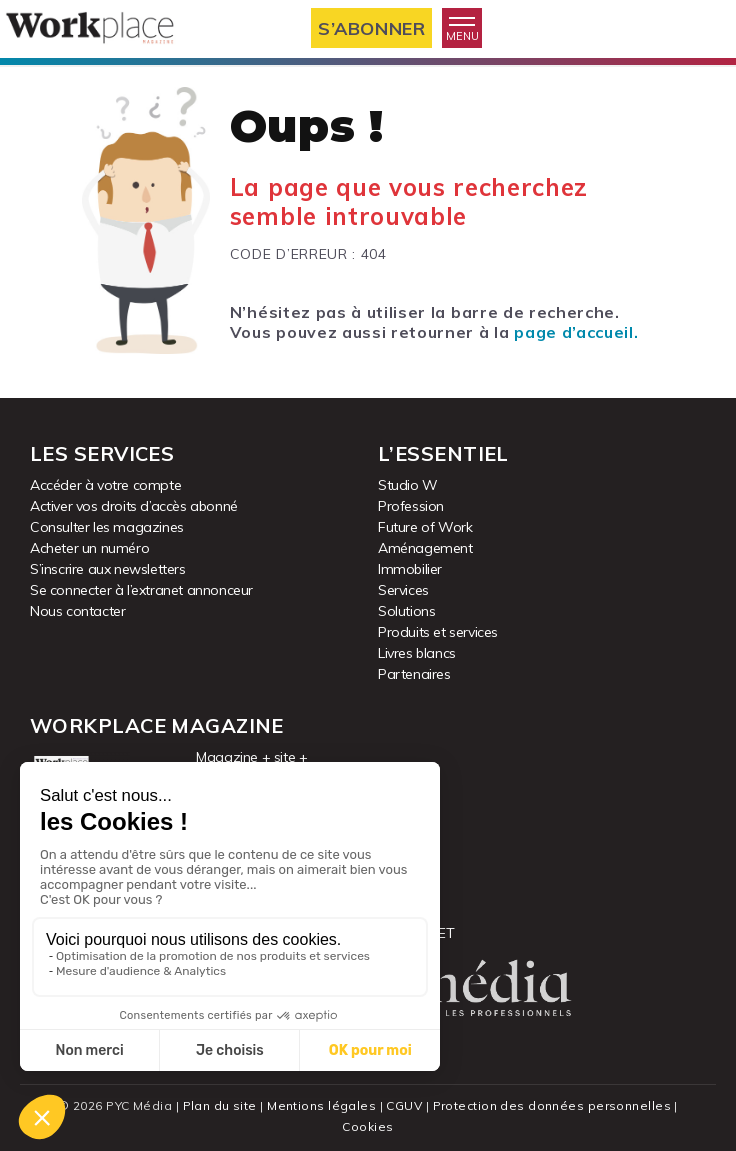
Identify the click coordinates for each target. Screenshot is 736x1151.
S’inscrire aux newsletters (108, 569)
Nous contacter (77, 611)
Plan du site (220, 1105)
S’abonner (371, 28)
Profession (411, 506)
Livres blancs (417, 653)
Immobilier (410, 569)
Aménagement (425, 548)
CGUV (404, 1105)
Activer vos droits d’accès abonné (134, 506)
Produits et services (438, 632)
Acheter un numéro (89, 548)
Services (403, 590)
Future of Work (425, 527)
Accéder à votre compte (105, 485)
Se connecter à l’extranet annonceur (141, 590)
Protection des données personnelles (552, 1105)
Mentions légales (321, 1105)
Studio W (408, 485)
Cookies (367, 1126)
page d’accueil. (576, 332)
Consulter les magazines (107, 527)
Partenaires (414, 674)
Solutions (406, 611)
